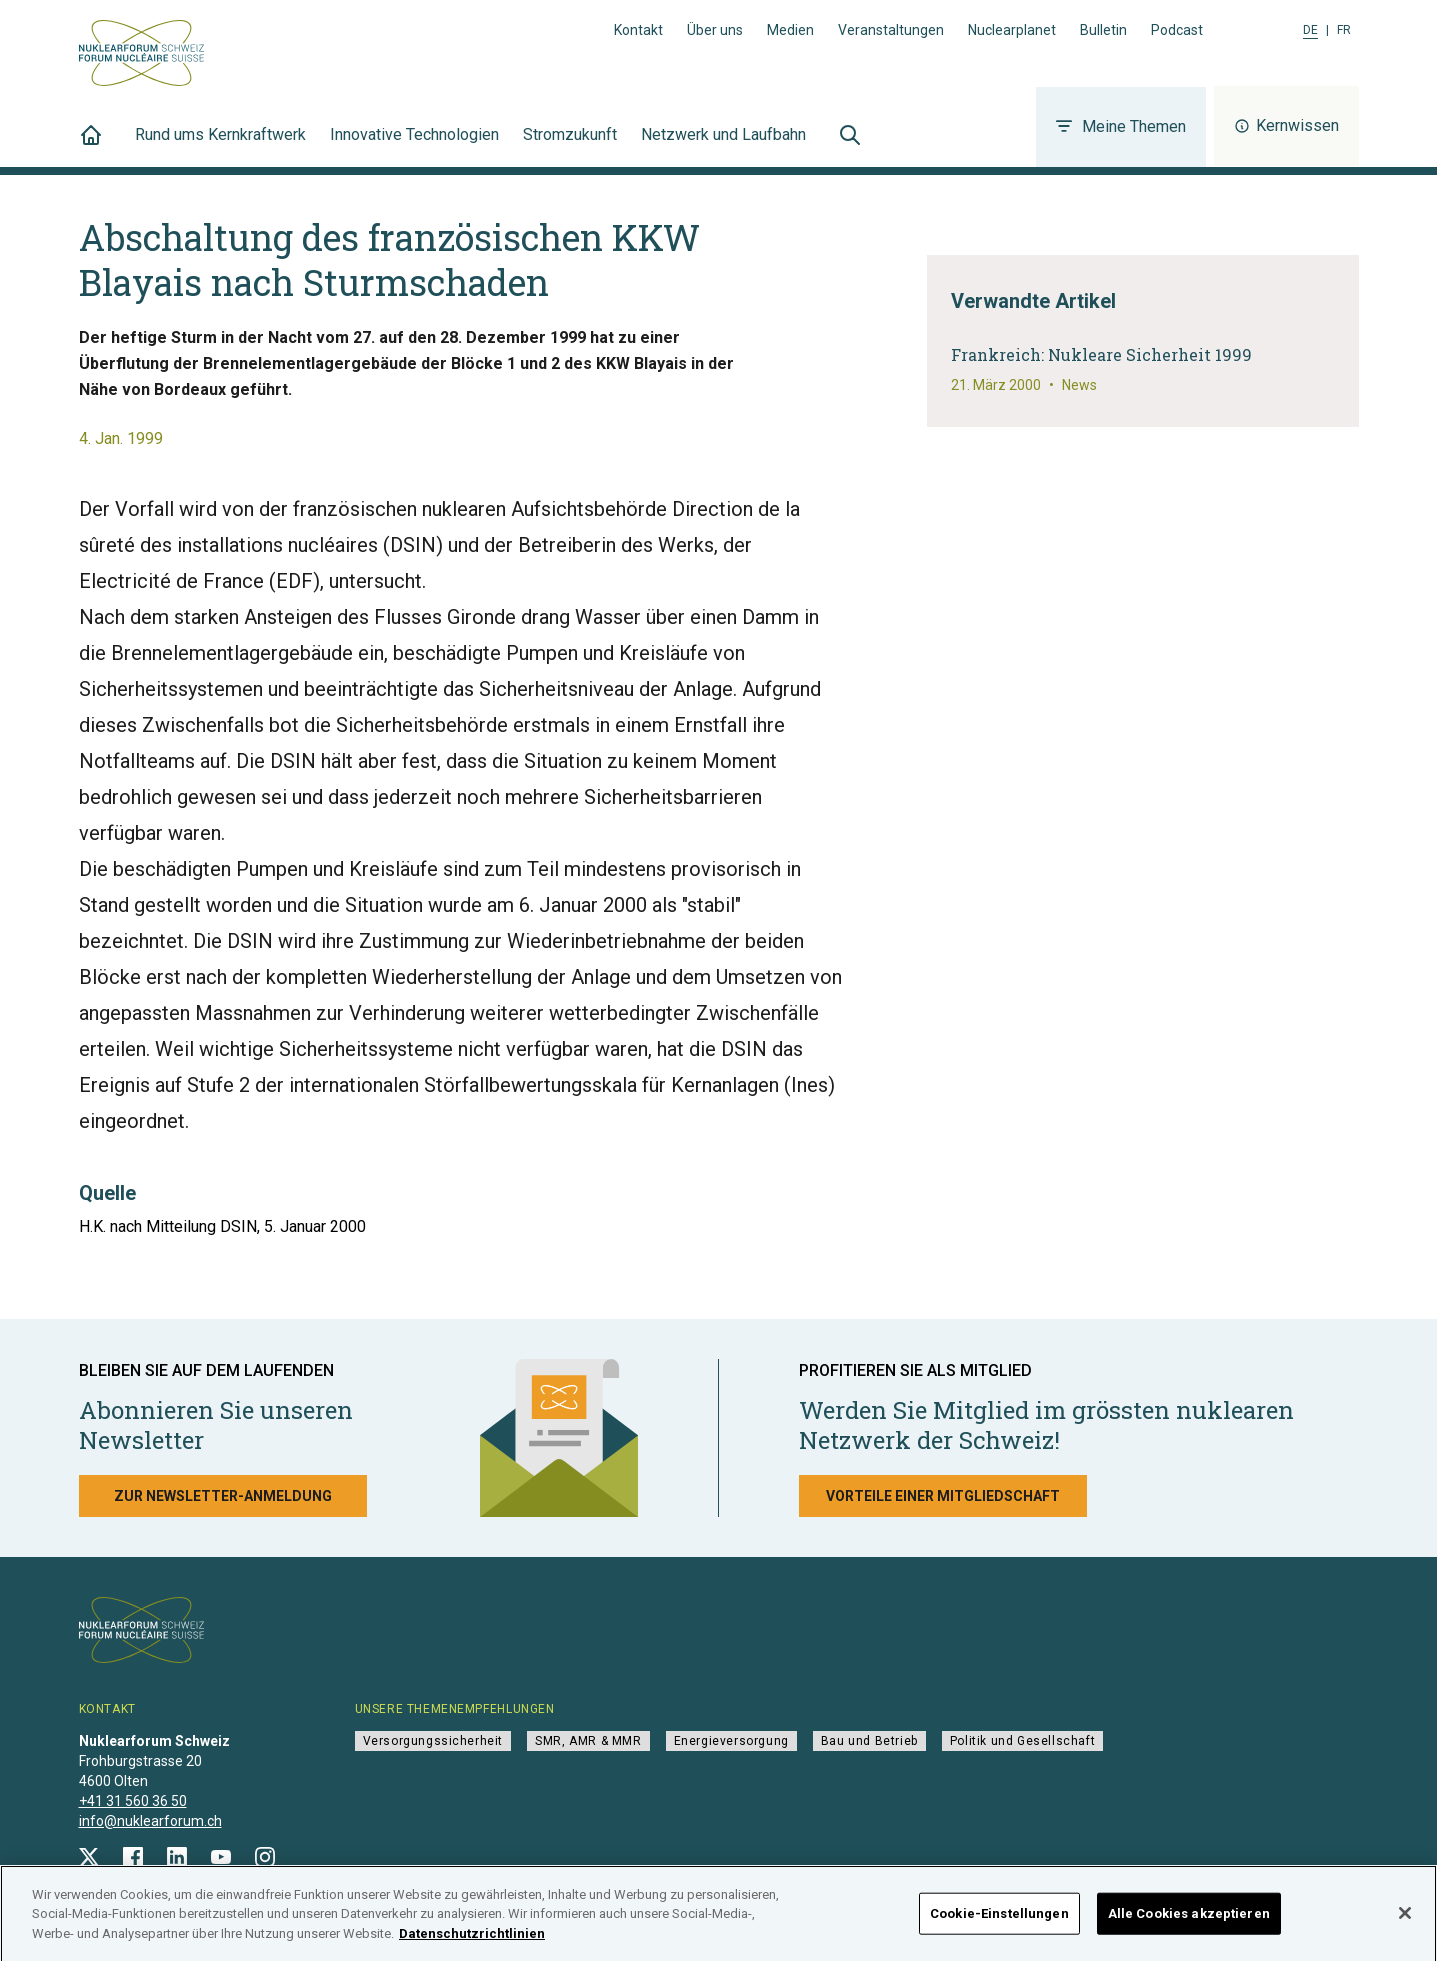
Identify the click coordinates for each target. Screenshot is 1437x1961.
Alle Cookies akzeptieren (1189, 1922)
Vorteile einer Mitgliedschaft (943, 1496)
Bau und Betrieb (869, 1741)
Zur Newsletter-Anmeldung (223, 1496)
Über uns (715, 30)
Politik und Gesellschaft (1022, 1741)
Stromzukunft (570, 146)
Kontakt (638, 30)
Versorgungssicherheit (433, 1741)
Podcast (1177, 30)
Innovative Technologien (414, 146)
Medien (790, 30)
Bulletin (1103, 30)
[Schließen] (1405, 1922)
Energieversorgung (731, 1741)
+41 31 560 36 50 (133, 1801)
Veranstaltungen (891, 30)
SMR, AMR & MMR (588, 1741)
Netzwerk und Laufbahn (723, 146)
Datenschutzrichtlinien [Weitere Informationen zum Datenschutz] (472, 1942)
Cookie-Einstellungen (999, 1922)
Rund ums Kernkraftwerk (220, 146)
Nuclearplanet (1012, 30)
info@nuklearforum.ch (150, 1821)
